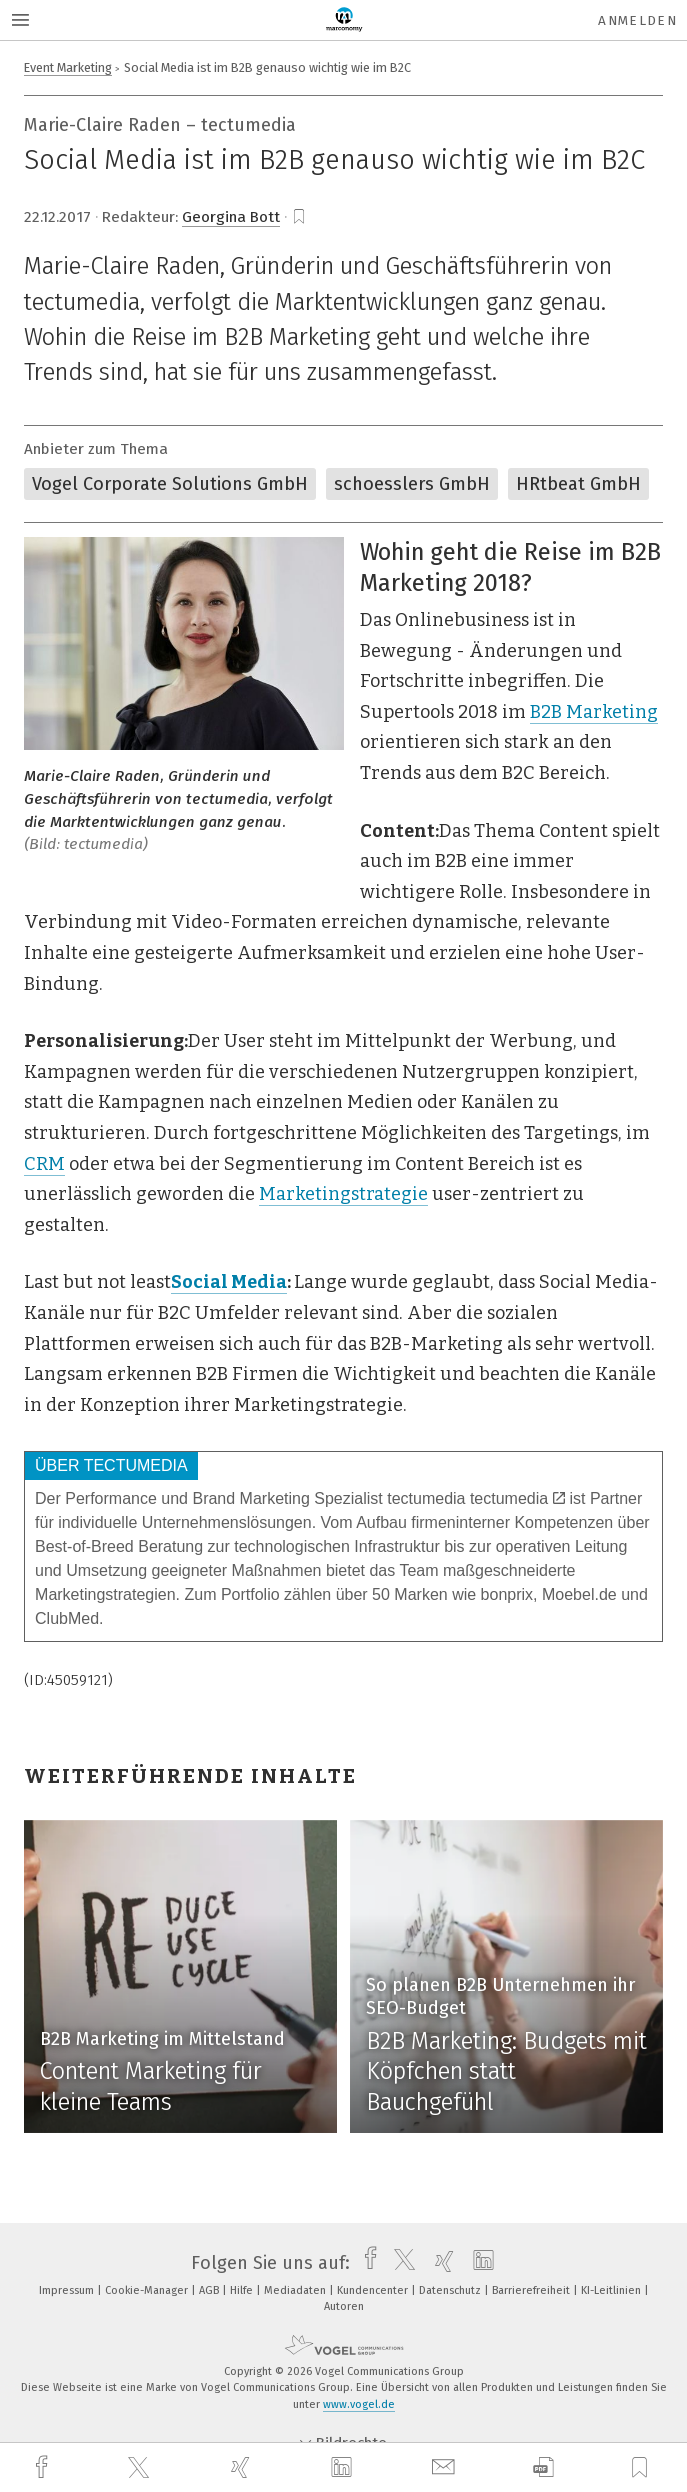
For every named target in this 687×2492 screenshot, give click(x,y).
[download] (543, 2467)
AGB (210, 2290)
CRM (44, 1164)
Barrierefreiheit (532, 2290)
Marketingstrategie (343, 1194)
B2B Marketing (594, 712)
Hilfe (243, 2290)
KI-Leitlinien (612, 2290)
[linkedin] (344, 2468)
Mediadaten (296, 2290)
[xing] (243, 2467)
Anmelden (637, 20)
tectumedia (517, 1498)
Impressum (68, 2290)
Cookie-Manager (148, 2290)
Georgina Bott (231, 217)
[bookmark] (299, 217)
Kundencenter (374, 2290)
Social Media (229, 1282)
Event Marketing (68, 67)
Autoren (344, 2306)
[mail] (446, 2467)
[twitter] (141, 2468)
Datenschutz (451, 2290)
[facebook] (44, 2467)
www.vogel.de (359, 2404)
